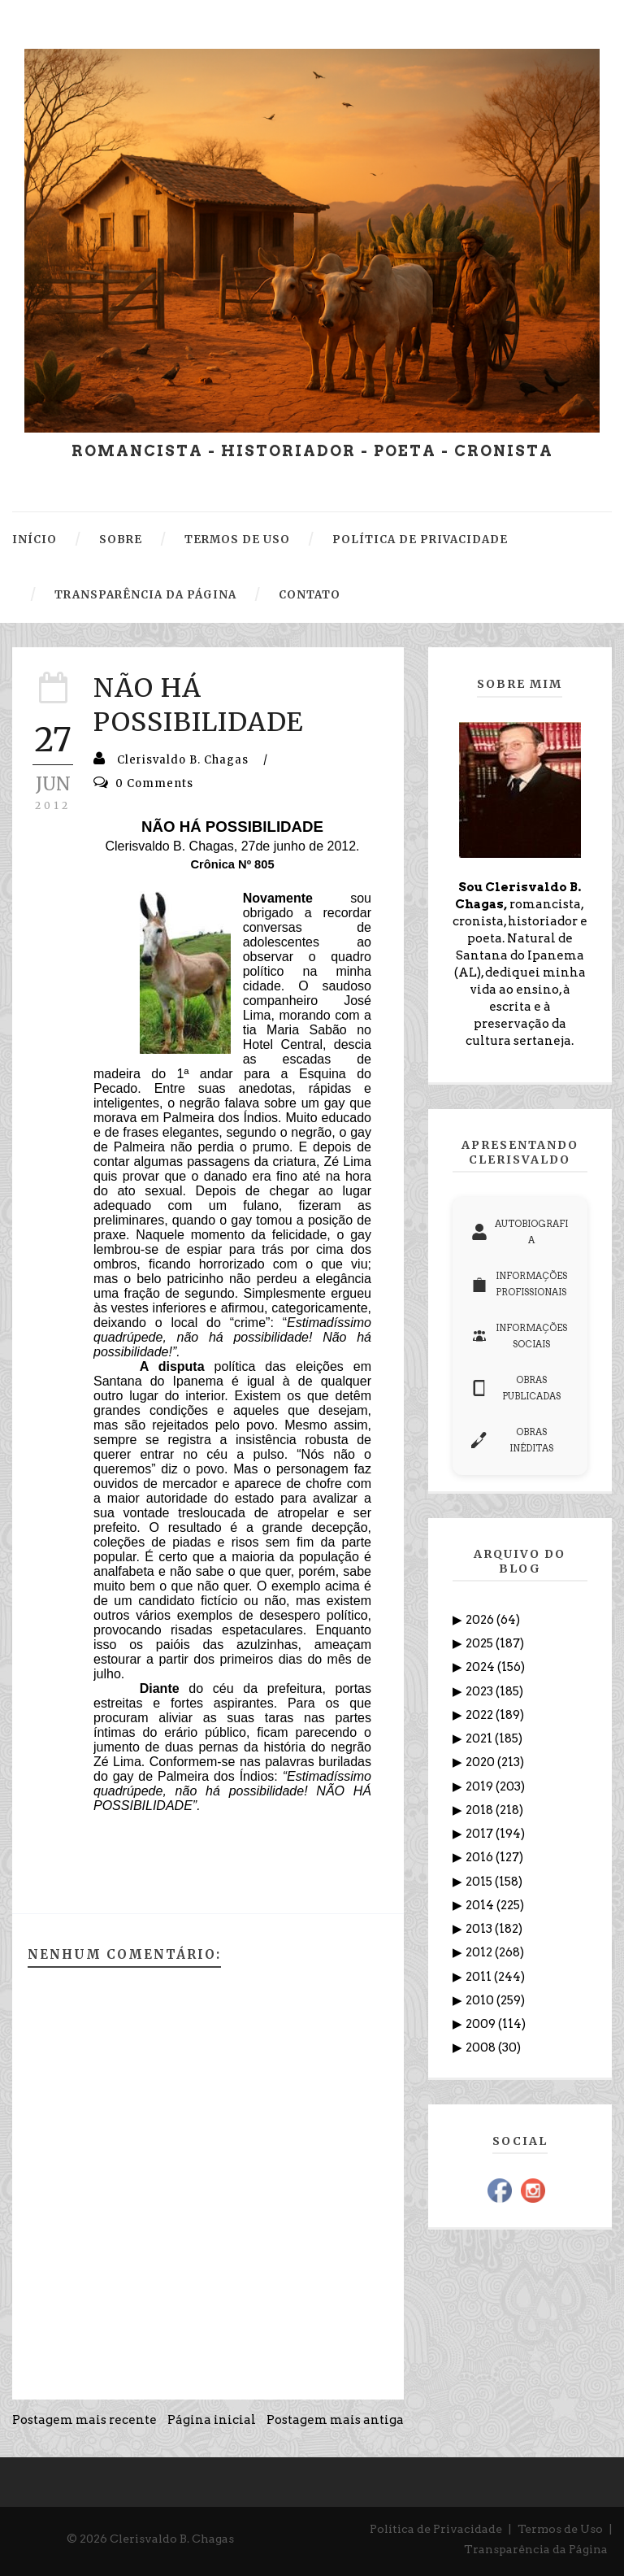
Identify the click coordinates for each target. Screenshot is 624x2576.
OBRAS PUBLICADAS (516, 1388)
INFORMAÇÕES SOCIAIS (519, 1336)
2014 (481, 1905)
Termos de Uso (560, 2528)
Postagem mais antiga (335, 2420)
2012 (480, 1952)
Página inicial (211, 2420)
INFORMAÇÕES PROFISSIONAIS (519, 1284)
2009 (482, 2024)
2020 (481, 1762)
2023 (481, 1691)
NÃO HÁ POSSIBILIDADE (198, 705)
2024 (481, 1667)
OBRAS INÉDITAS (512, 1440)
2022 (481, 1715)
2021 (480, 1738)
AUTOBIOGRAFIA (519, 1232)
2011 (480, 1976)
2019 (481, 1786)
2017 (481, 1833)
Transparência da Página (536, 2549)
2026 (481, 1619)
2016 (481, 1857)
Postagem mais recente (84, 2420)
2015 (480, 1881)
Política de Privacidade (436, 2528)
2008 (482, 2047)
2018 (481, 1810)
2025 (481, 1643)
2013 (480, 1928)
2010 (481, 2000)
